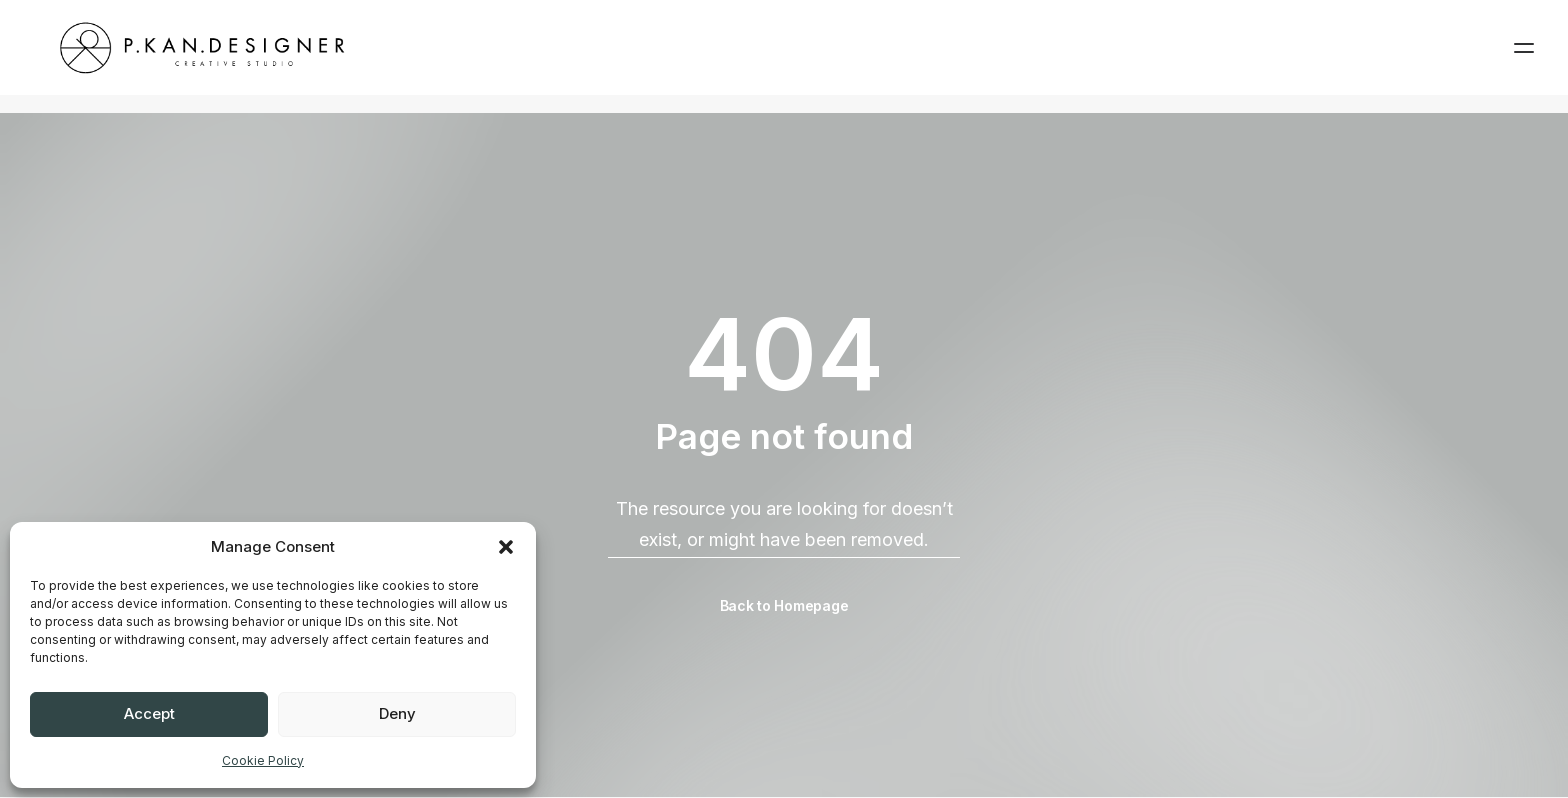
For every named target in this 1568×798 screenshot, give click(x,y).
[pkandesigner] (197, 57)
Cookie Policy (263, 760)
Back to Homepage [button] (784, 606)
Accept (149, 713)
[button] (506, 547)
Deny (397, 713)
